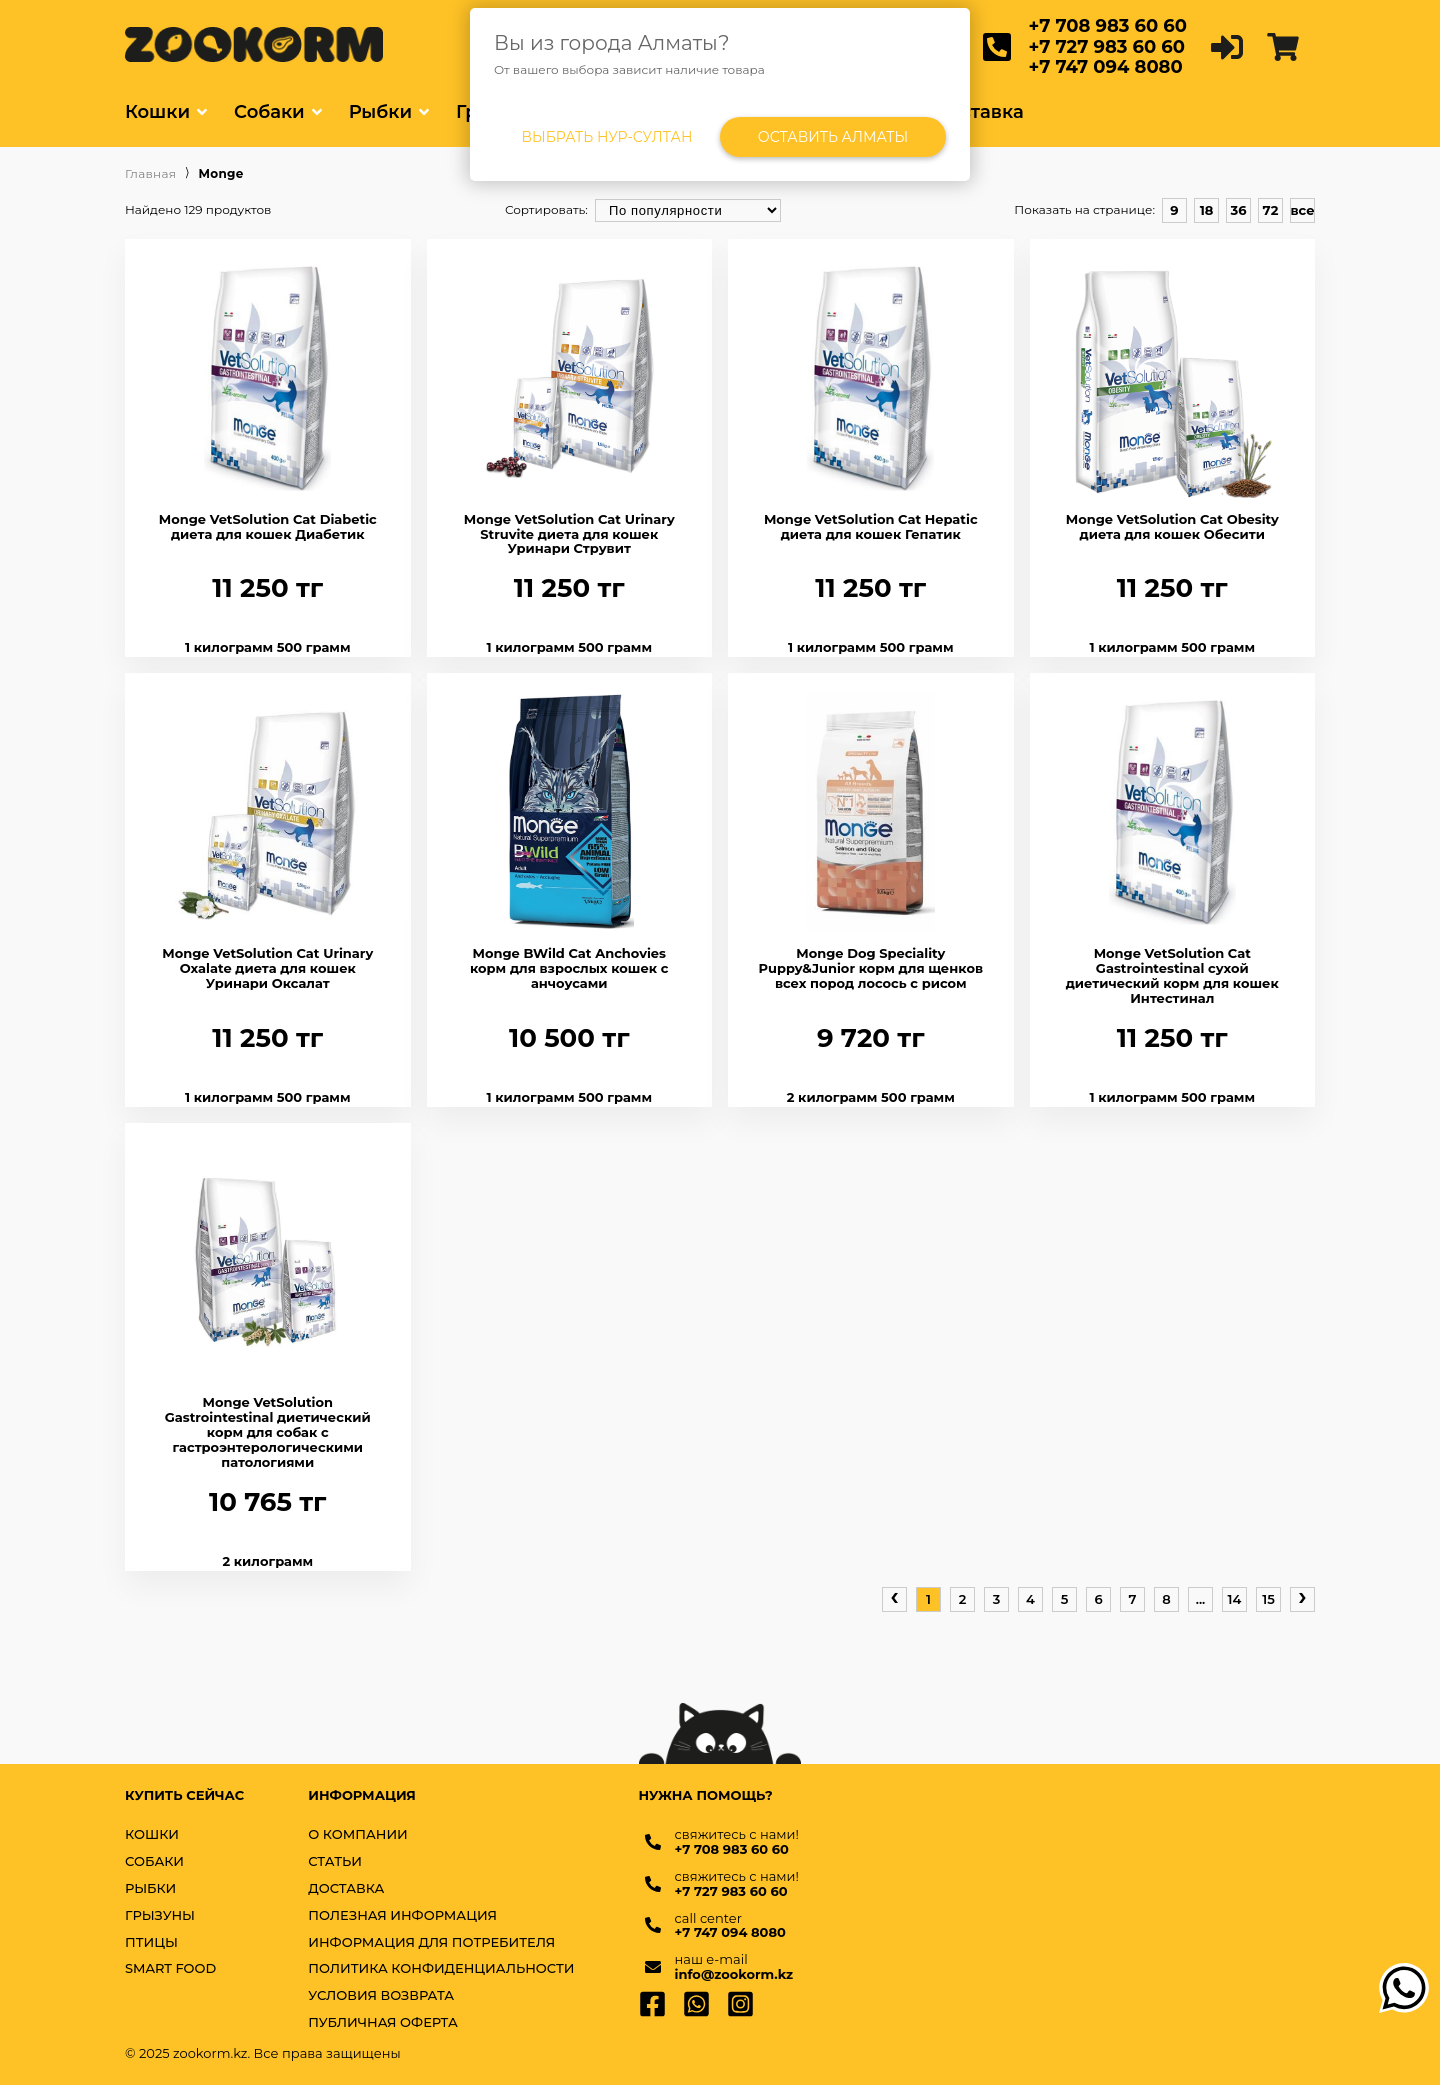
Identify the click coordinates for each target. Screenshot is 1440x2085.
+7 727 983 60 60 (1107, 47)
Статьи (335, 1861)
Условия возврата (381, 1995)
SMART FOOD (170, 1968)
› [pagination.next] (1302, 1597)
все (1302, 210)
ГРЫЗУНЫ (160, 1915)
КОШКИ (152, 1834)
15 (1268, 1599)
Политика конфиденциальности (441, 1968)
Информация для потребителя (431, 1942)
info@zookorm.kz (734, 1974)
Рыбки (380, 112)
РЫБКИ (150, 1888)
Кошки (157, 112)
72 (1271, 210)
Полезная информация (402, 1915)
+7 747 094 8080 (1106, 67)
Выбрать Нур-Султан (607, 137)
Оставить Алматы (833, 137)
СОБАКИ (154, 1861)
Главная (150, 174)
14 (1235, 1599)
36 (1238, 210)
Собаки (269, 112)
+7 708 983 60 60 (1108, 26)
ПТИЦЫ (151, 1942)
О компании (358, 1834)
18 (1207, 210)
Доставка (978, 112)
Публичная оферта (383, 2022)
